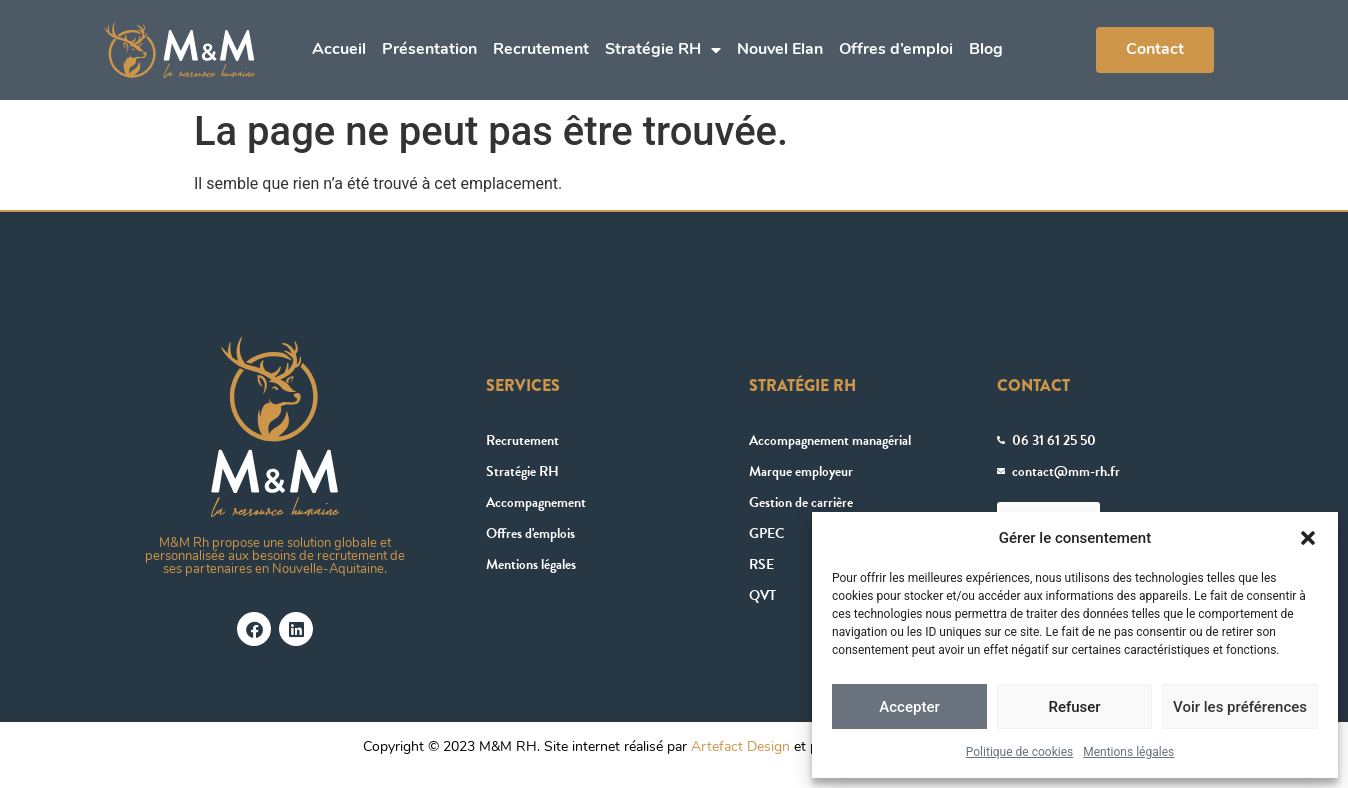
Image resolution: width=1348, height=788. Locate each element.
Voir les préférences (1240, 707)
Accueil (339, 50)
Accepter (909, 707)
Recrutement (541, 50)
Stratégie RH (663, 50)
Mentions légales (1128, 752)
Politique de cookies (1019, 752)
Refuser (1074, 707)
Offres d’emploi (896, 50)
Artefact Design (740, 747)
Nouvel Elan (780, 50)
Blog (986, 50)
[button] (1308, 538)
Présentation (429, 50)
